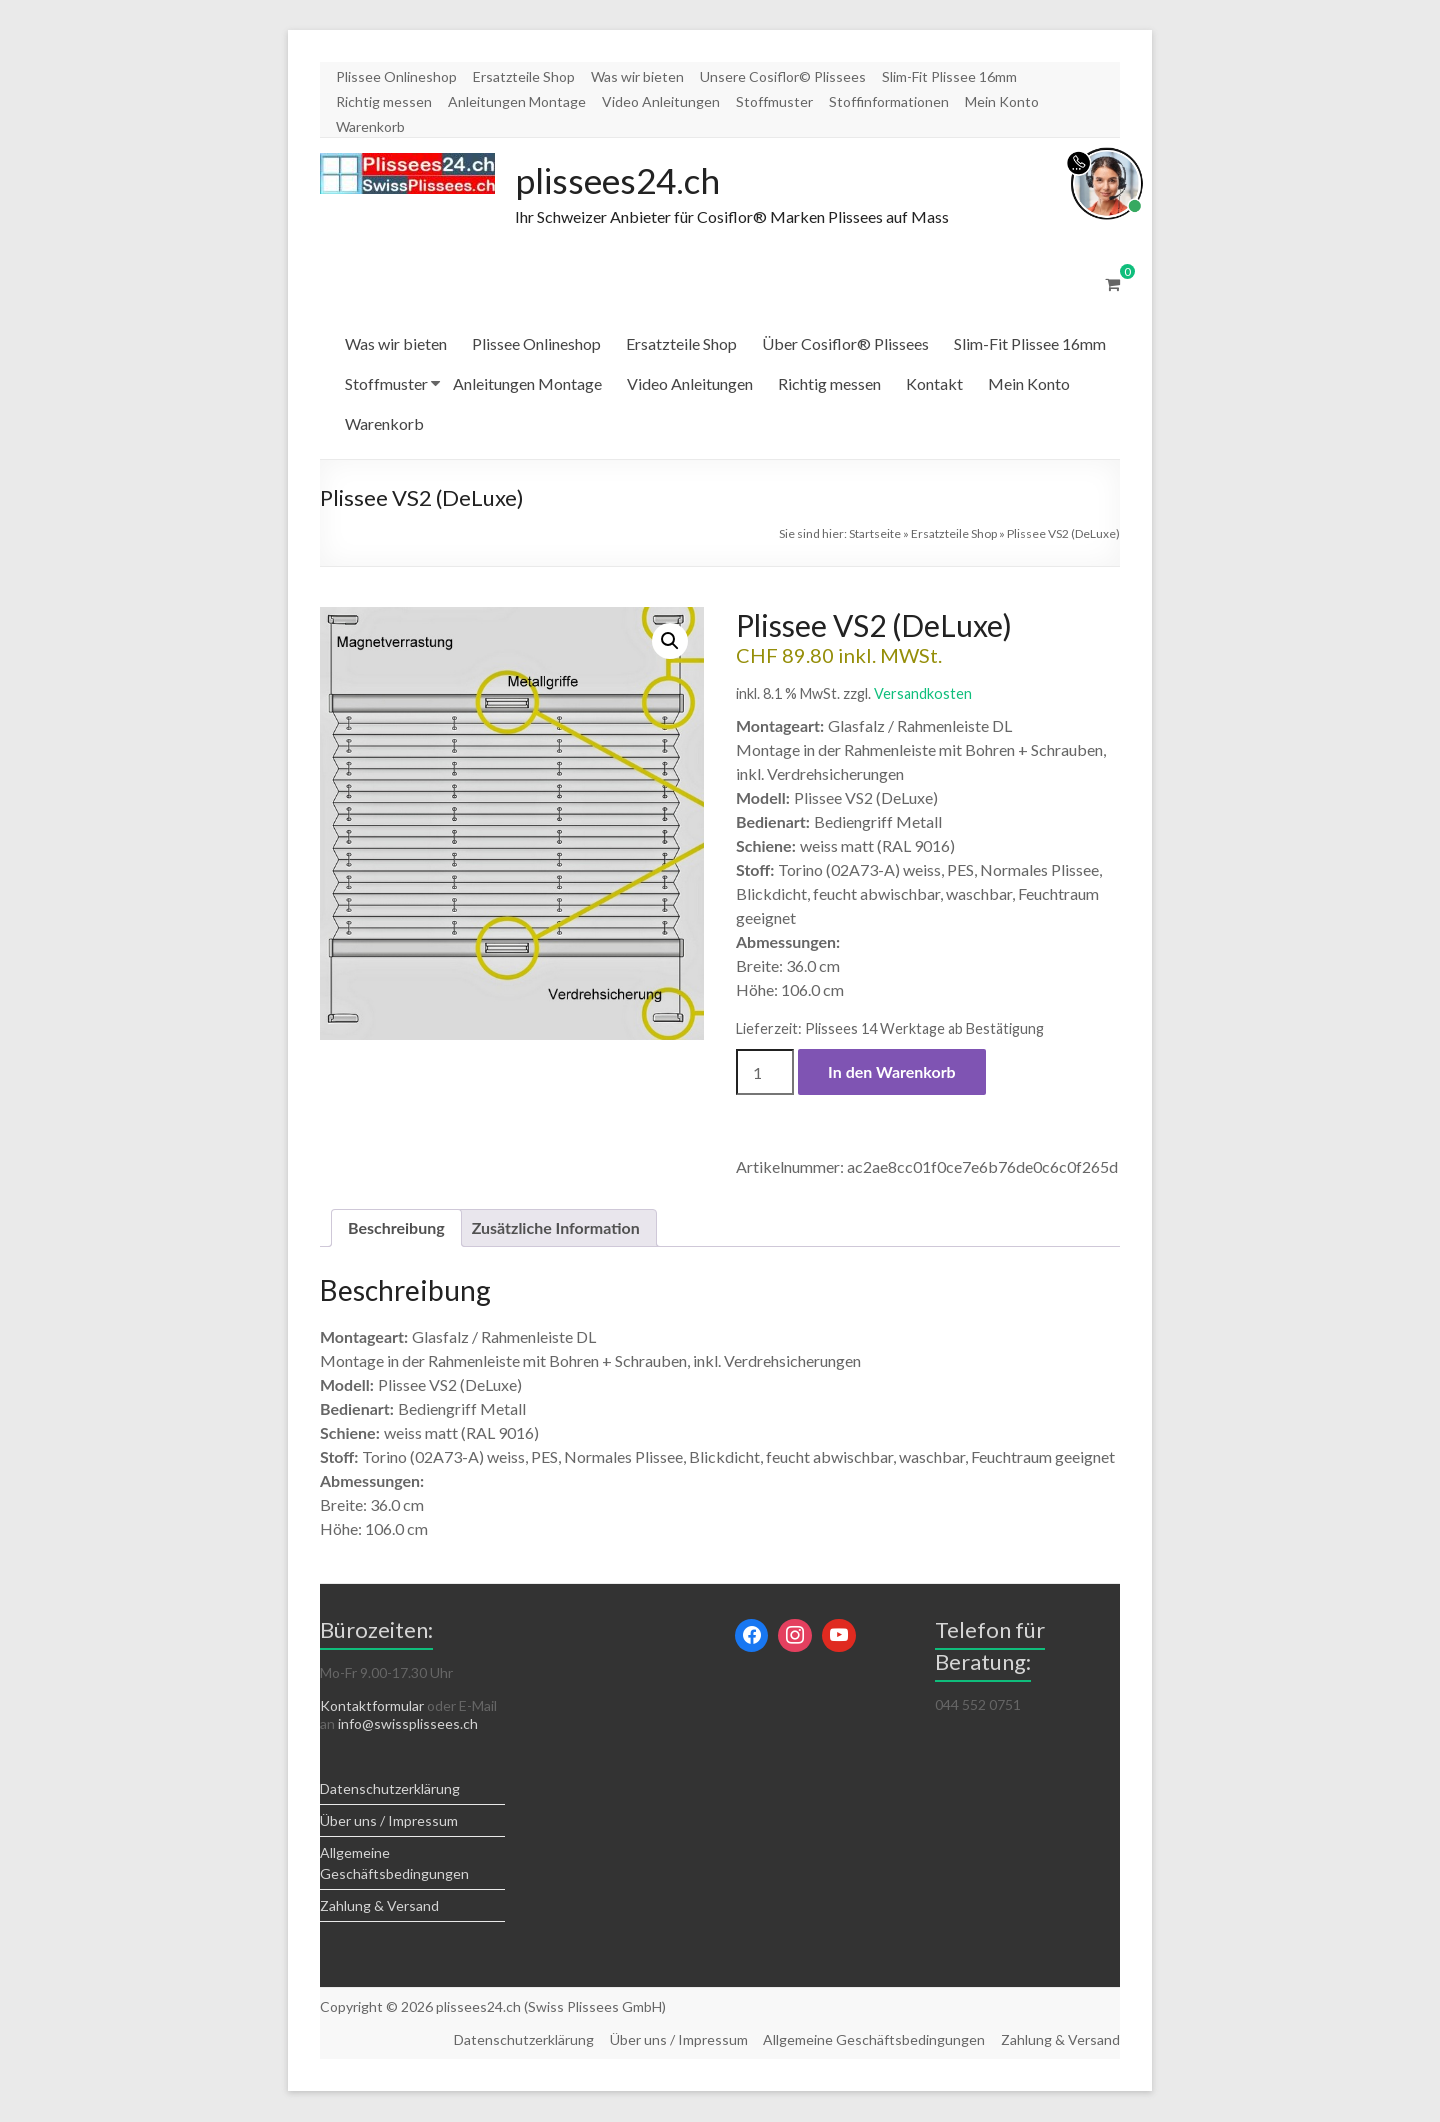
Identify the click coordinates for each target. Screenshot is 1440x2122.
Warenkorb (370, 126)
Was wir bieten (637, 76)
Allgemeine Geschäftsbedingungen (874, 2040)
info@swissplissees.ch (408, 1724)
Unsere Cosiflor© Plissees (783, 76)
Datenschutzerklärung (390, 1789)
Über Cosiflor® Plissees (845, 344)
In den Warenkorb (892, 1072)
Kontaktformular (372, 1706)
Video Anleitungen (661, 101)
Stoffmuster (774, 101)
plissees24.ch (621, 181)
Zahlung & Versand (379, 1906)
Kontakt (934, 384)
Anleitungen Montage (517, 101)
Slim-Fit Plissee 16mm (949, 76)
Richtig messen (384, 101)
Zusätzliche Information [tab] (556, 1228)
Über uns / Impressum (389, 1821)
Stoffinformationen (889, 101)
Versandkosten (923, 694)
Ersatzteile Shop (524, 76)
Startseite (875, 534)
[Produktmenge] (765, 1073)
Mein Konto (1002, 101)
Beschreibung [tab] (396, 1228)
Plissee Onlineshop (396, 76)
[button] (670, 642)
